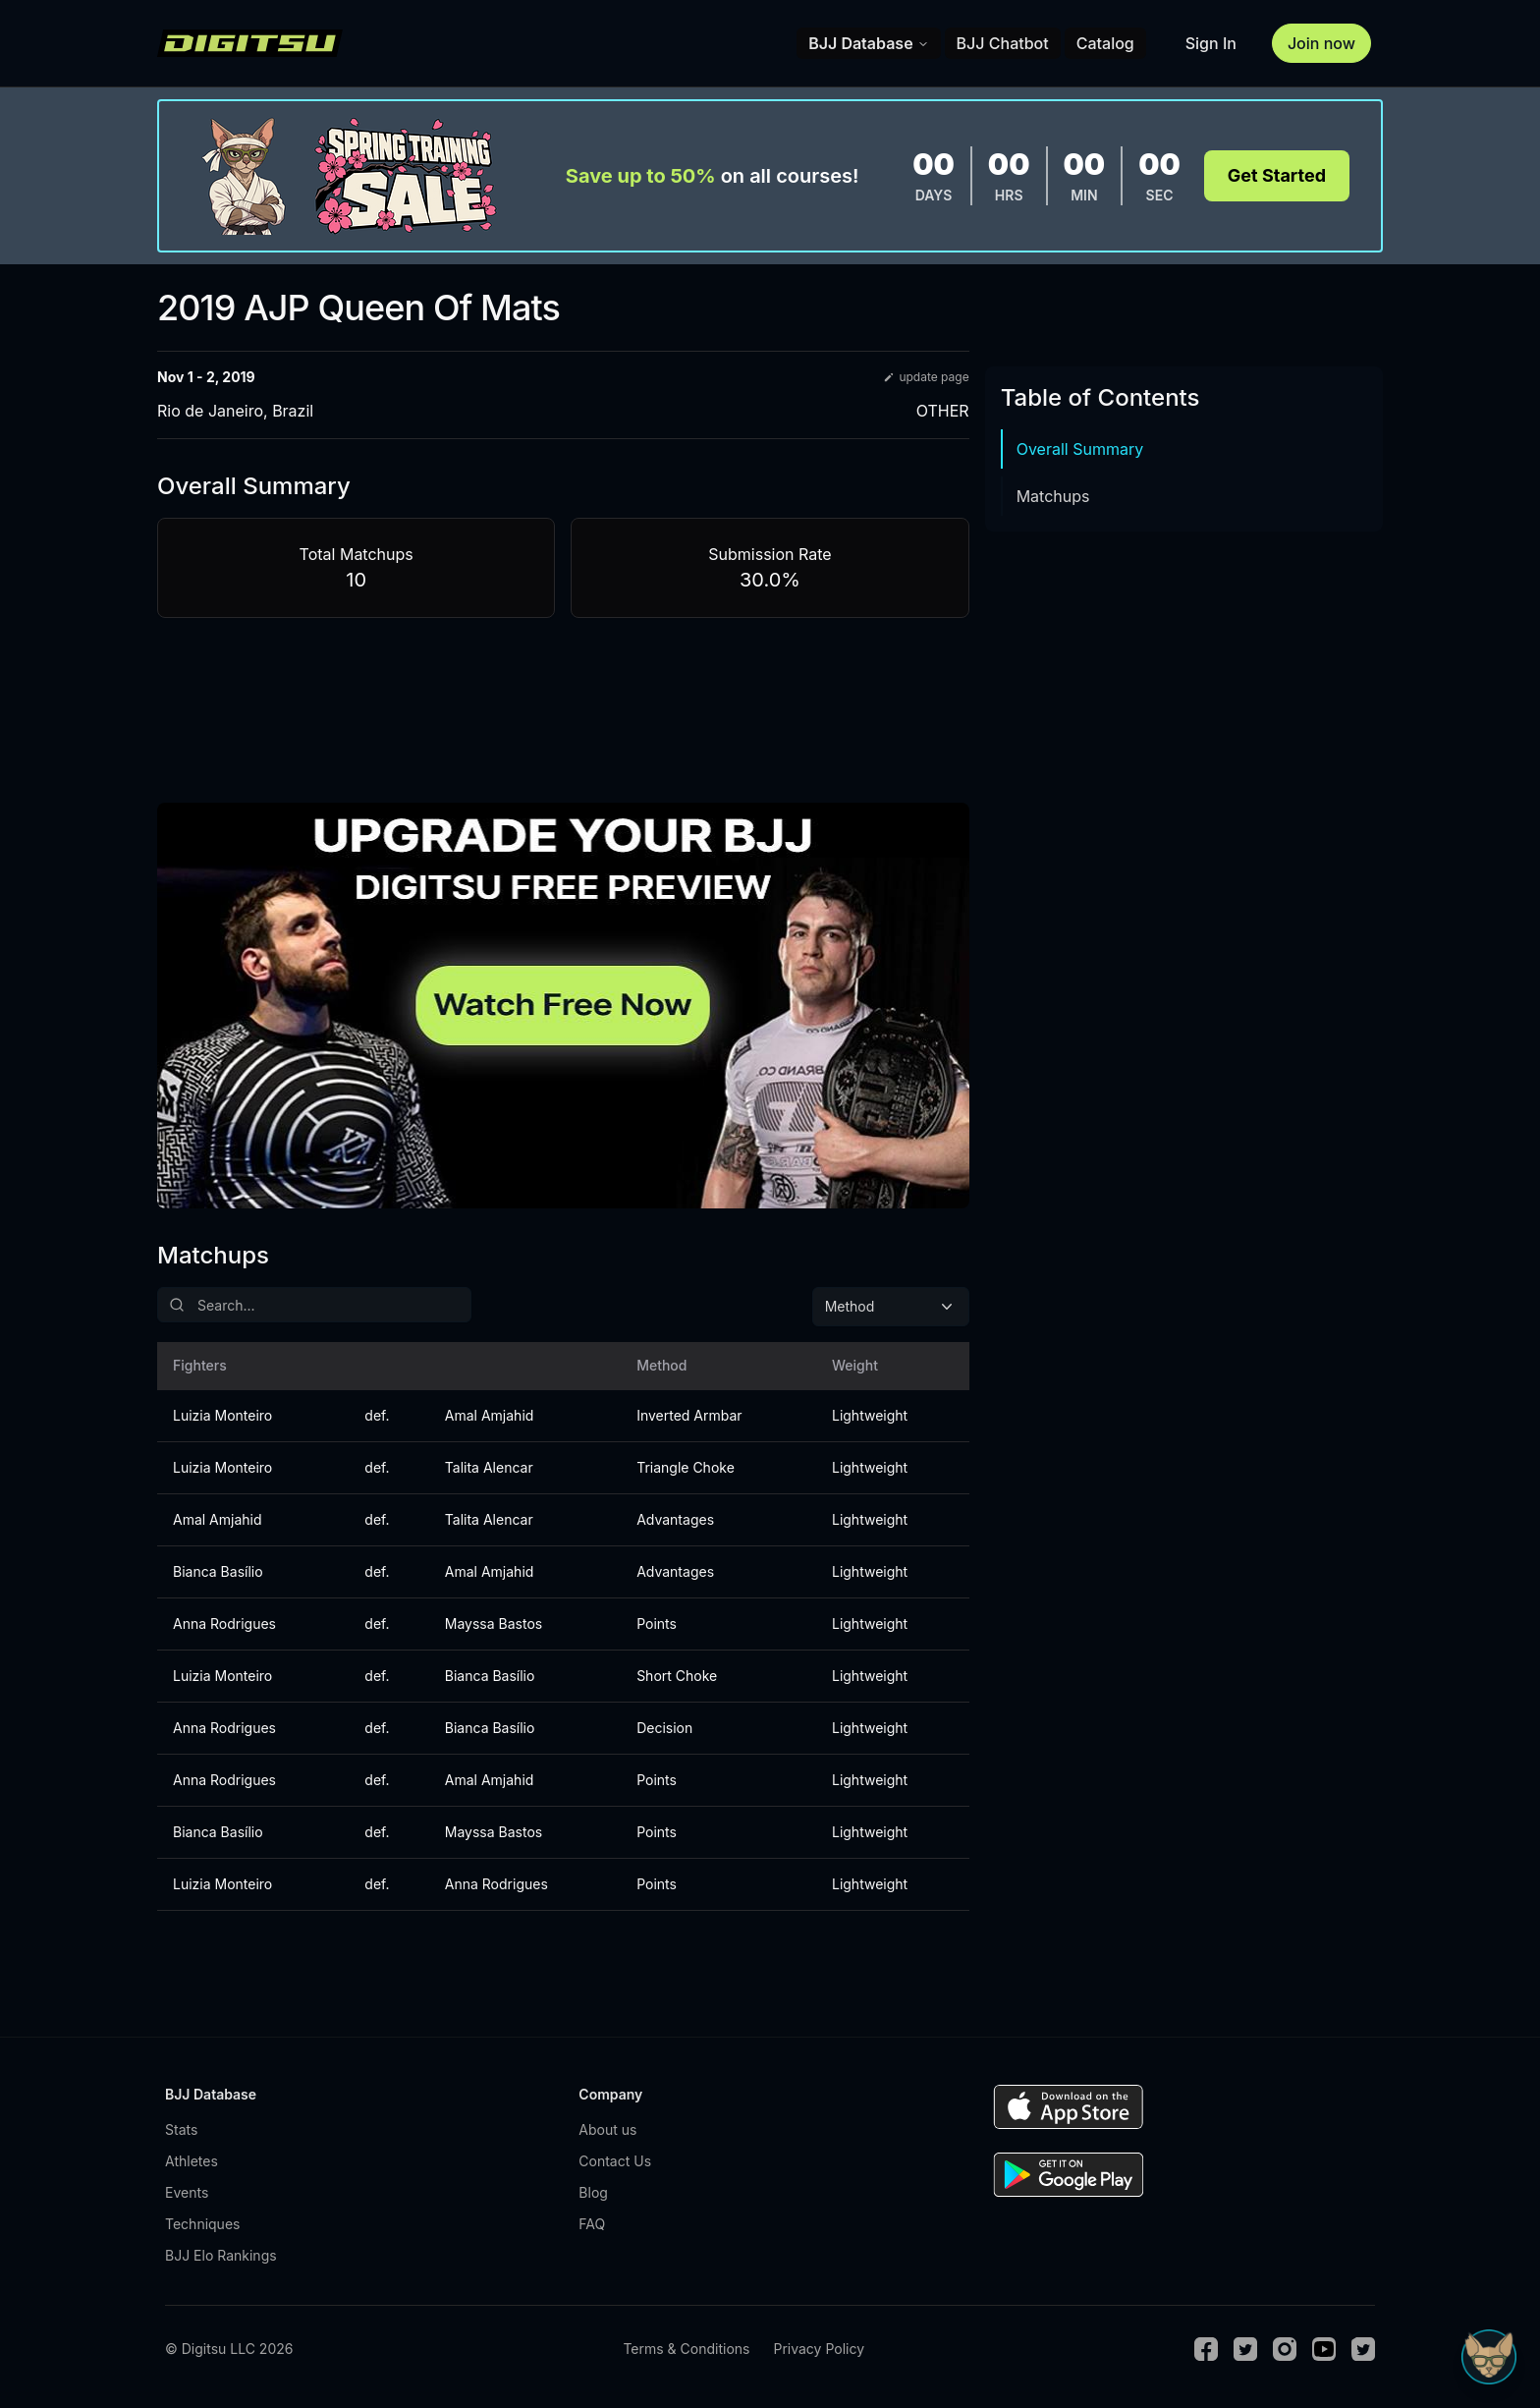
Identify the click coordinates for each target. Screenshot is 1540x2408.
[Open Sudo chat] (1488, 2356)
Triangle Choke (685, 1467)
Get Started (1277, 175)
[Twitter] (1245, 2349)
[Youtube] (1324, 2349)
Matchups (1053, 496)
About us (607, 2129)
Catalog (1105, 43)
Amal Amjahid (489, 1415)
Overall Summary (1080, 449)
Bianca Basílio (218, 1571)
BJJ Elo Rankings (221, 2255)
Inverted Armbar (689, 1415)
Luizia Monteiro (222, 1415)
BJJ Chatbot (1003, 43)
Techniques (202, 2223)
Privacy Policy (818, 2348)
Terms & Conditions (686, 2348)
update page (925, 376)
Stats (181, 2129)
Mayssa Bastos (493, 1623)
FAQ (591, 2223)
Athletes (191, 2161)
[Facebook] (1206, 2349)
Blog (593, 2192)
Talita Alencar (489, 1467)
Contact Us (614, 2161)
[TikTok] (1363, 2349)
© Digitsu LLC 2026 (229, 2348)
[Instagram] (1284, 2349)
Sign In (1211, 43)
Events (186, 2192)
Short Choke (676, 1675)
